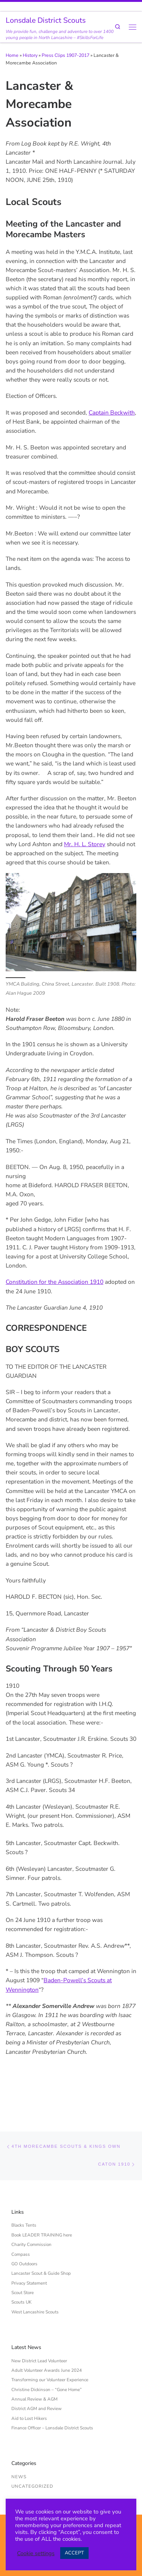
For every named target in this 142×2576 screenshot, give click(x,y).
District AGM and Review (36, 2376)
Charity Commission (31, 2212)
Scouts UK (21, 2269)
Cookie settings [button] (36, 2553)
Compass (20, 2221)
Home (12, 55)
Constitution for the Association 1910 (54, 1282)
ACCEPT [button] (74, 2552)
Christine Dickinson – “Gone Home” (46, 2357)
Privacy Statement (29, 2250)
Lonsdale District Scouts (66, 2494)
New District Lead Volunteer (39, 2328)
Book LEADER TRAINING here (41, 2202)
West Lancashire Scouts (35, 2279)
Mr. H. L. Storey (84, 844)
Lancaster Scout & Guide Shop (41, 2241)
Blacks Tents (23, 2192)
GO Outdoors (24, 2231)
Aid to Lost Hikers (29, 2385)
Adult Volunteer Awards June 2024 (46, 2338)
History (30, 55)
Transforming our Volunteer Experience (49, 2347)
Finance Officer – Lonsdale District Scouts (52, 2395)
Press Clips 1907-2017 (65, 55)
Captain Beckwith (112, 412)
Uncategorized (32, 2454)
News (19, 2444)
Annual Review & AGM (34, 2366)
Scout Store (22, 2260)
